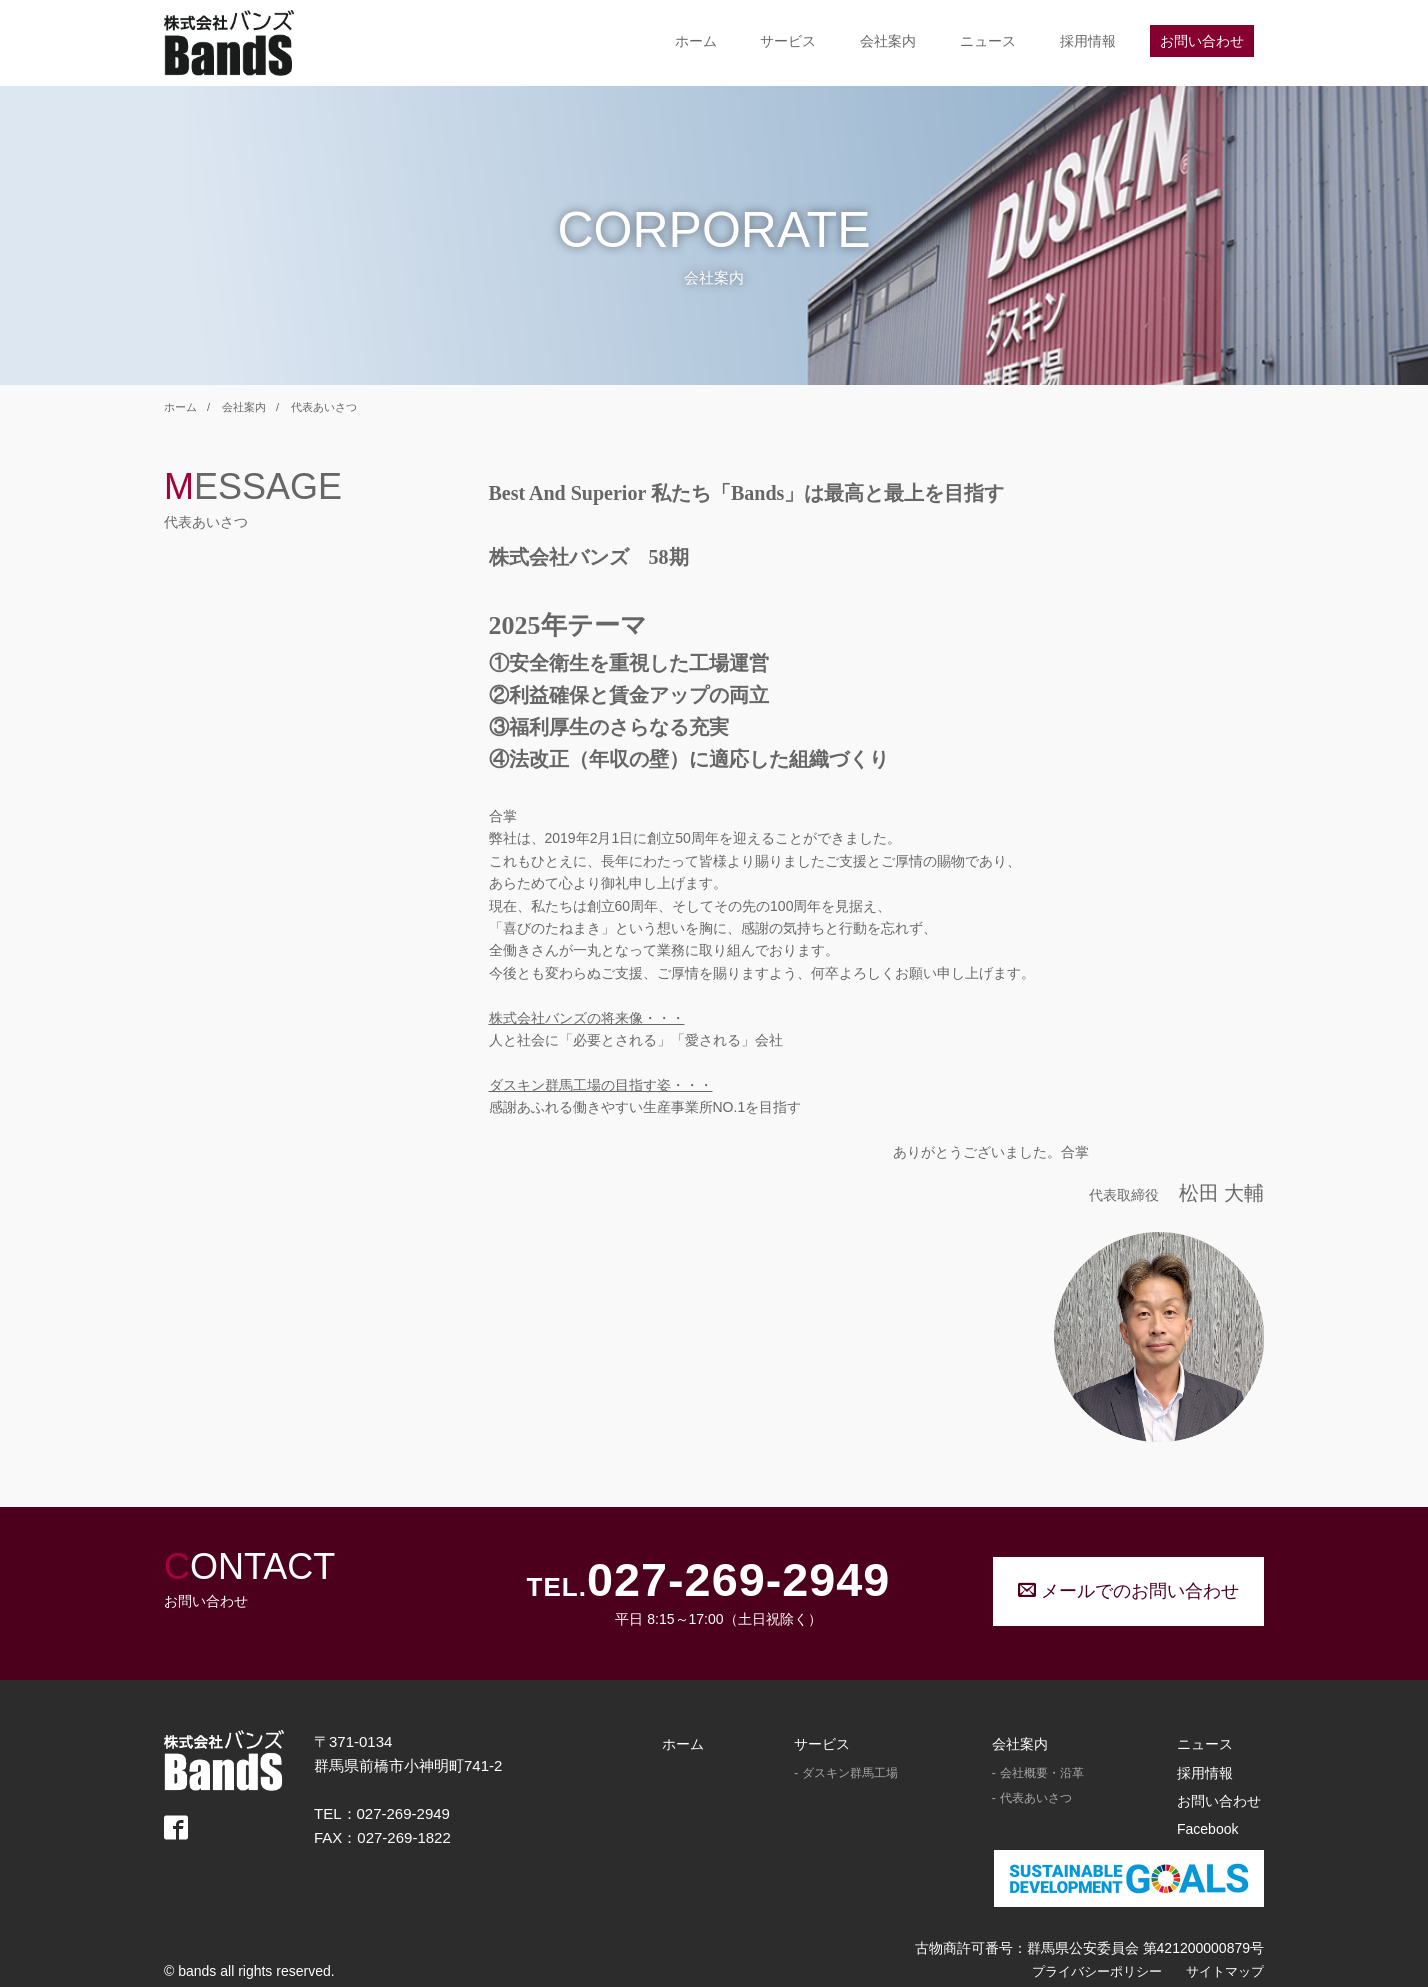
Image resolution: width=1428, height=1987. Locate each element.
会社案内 (888, 41)
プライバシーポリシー (1097, 1972)
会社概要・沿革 (1042, 1773)
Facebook (1207, 1829)
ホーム (696, 41)
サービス (788, 41)
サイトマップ (1225, 1972)
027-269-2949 (738, 1580)
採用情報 (1088, 41)
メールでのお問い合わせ (1128, 1590)
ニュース (988, 41)
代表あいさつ (324, 407)
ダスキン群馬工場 (850, 1773)
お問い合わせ (1202, 41)
